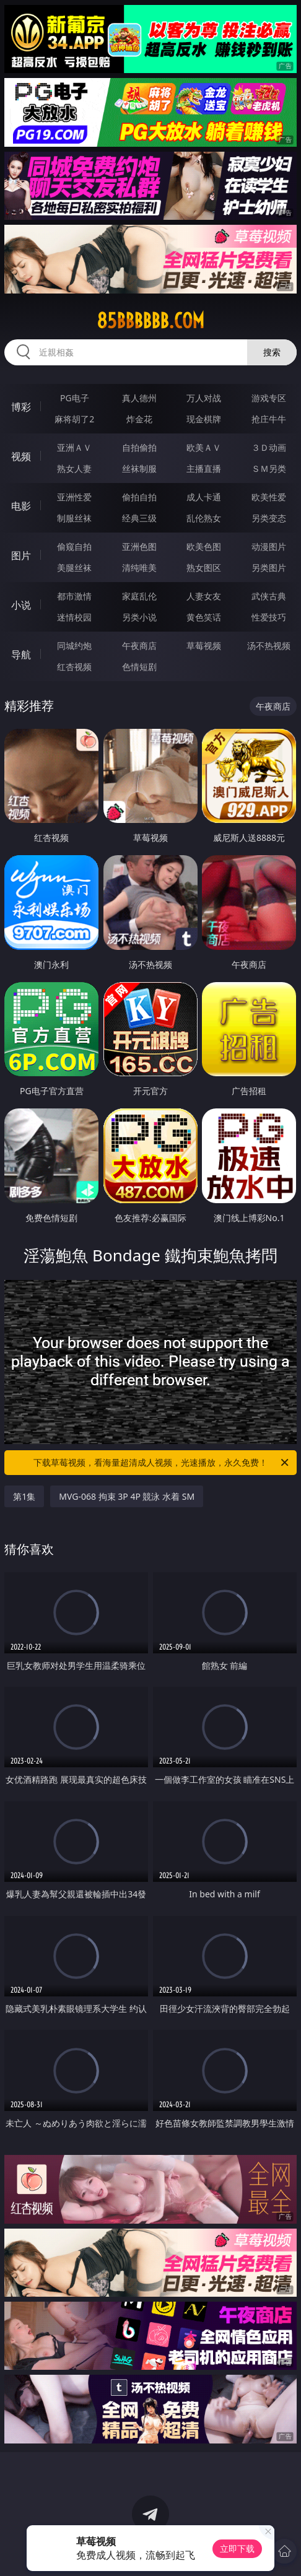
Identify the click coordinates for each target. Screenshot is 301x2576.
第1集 (24, 1496)
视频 (21, 456)
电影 (21, 506)
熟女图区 (203, 567)
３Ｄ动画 (268, 447)
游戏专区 (268, 398)
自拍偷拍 (139, 447)
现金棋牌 (203, 419)
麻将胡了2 (74, 419)
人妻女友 (203, 596)
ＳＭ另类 (268, 468)
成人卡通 (203, 497)
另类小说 (139, 617)
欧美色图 (203, 546)
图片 (21, 555)
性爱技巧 (268, 617)
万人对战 (203, 398)
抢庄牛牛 (268, 419)
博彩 (21, 407)
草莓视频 (203, 645)
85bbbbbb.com (150, 320)
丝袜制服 (139, 468)
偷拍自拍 (139, 497)
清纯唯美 (139, 567)
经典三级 (139, 518)
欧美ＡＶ (203, 447)
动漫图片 (268, 546)
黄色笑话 (203, 617)
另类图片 (268, 567)
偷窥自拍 (74, 546)
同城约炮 (74, 645)
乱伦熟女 (203, 518)
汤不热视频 (268, 645)
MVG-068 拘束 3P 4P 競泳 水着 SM (126, 1496)
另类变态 (268, 518)
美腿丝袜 (74, 567)
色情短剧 (139, 666)
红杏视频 (74, 666)
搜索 (272, 352)
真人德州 (139, 398)
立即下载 (237, 2548)
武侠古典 (268, 596)
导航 (21, 654)
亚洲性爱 (74, 497)
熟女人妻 (74, 468)
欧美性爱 (268, 497)
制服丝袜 (74, 518)
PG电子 (74, 398)
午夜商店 (139, 645)
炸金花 (139, 419)
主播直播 (203, 468)
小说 (21, 605)
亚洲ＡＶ (74, 447)
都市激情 (74, 596)
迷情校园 (74, 617)
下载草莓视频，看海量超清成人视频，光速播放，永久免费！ (161, 1462)
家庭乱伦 (139, 596)
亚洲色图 (139, 546)
